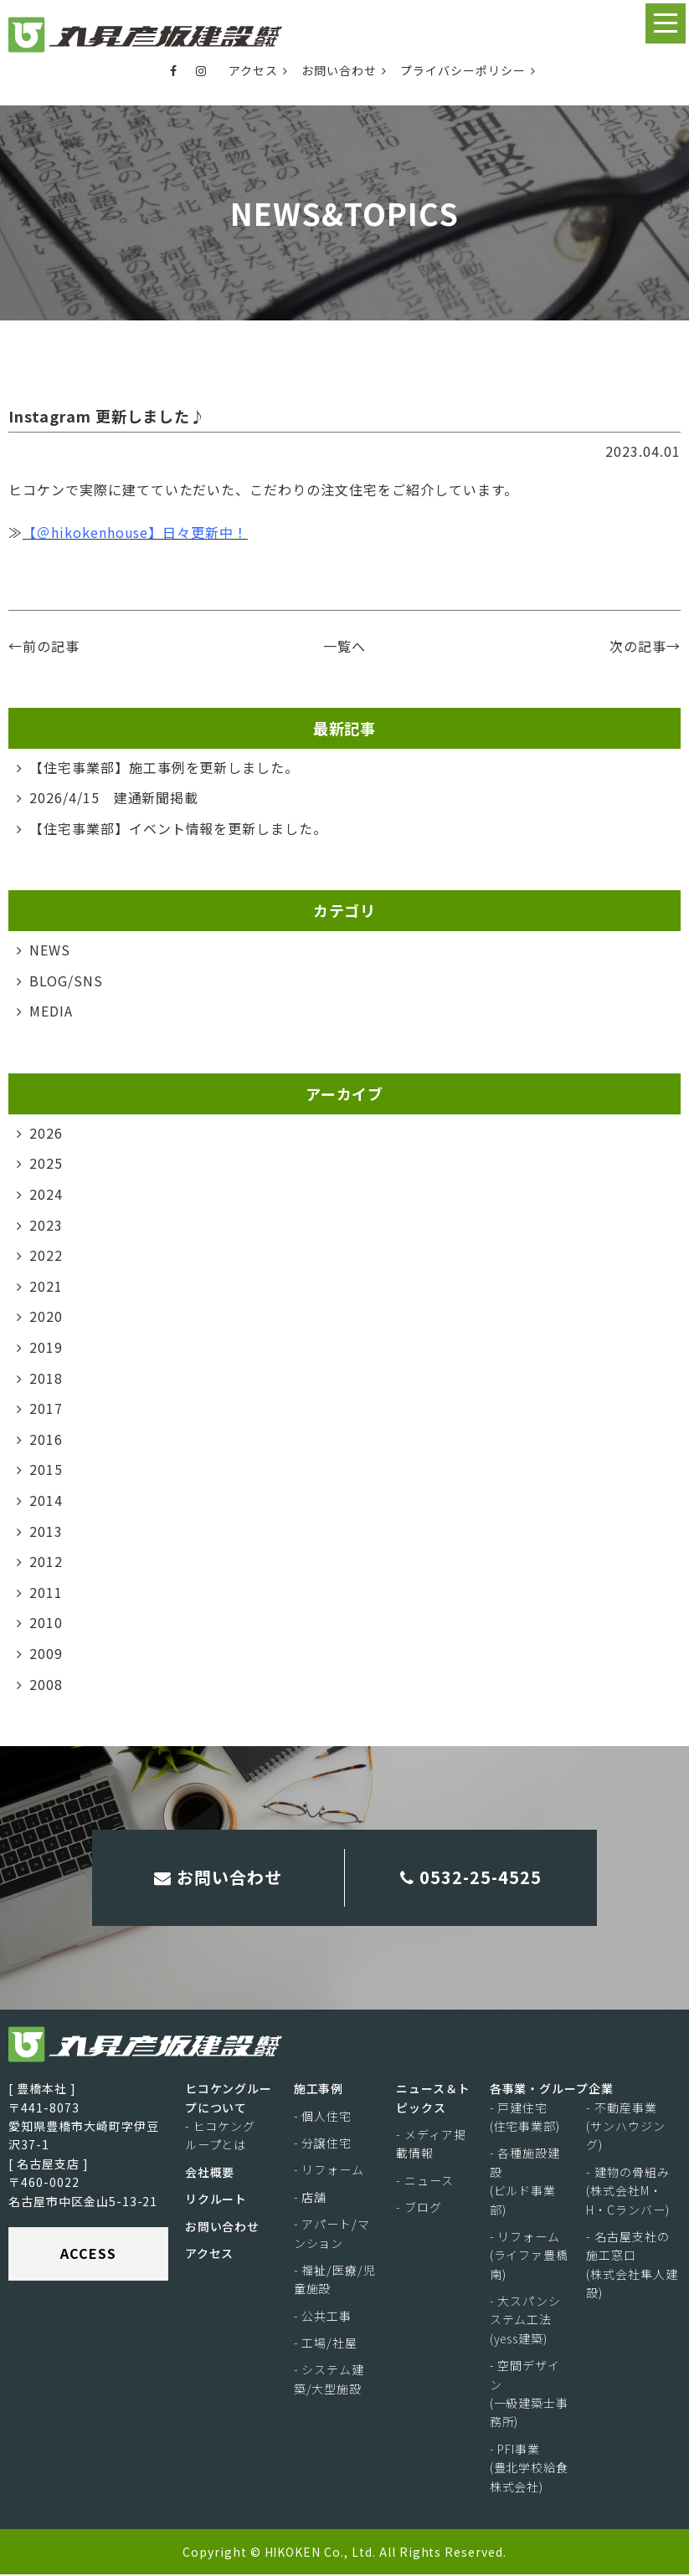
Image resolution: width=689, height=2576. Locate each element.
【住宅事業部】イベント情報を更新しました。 (178, 828)
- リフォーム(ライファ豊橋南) (529, 2257)
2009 (46, 1653)
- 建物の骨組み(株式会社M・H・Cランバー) (628, 2192)
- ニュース (425, 2182)
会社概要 (210, 2173)
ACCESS (88, 2255)
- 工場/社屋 (326, 2344)
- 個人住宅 (323, 2116)
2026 (46, 1133)
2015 (46, 1469)
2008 (46, 1683)
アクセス (258, 70)
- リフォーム (329, 2171)
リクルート (216, 2200)
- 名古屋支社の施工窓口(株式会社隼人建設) (632, 2266)
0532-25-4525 (471, 1878)
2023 (46, 1224)
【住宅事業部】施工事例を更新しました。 (164, 767)
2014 (46, 1500)
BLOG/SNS (66, 980)
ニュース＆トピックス (433, 2099)
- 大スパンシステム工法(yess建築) (526, 2321)
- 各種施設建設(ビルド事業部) (525, 2182)
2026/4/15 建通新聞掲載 (113, 797)
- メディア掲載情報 (431, 2145)
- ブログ (419, 2208)
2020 (46, 1316)
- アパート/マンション (332, 2234)
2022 (46, 1255)
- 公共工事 (323, 2317)
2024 (46, 1194)
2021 (46, 1286)
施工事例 (319, 2090)
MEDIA (51, 1011)
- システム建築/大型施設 (329, 2380)
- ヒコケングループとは (220, 2136)
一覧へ (344, 646)
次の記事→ (645, 646)
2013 (46, 1530)
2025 (46, 1163)
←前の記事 (44, 646)
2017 (46, 1408)
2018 (46, 1377)
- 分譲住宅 (323, 2144)
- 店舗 (310, 2198)
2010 (46, 1622)
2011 (46, 1592)
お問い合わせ (344, 70)
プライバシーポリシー (468, 70)
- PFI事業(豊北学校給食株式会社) (529, 2469)
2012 (46, 1561)
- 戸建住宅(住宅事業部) (525, 2117)
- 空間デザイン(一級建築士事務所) (529, 2394)
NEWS (49, 950)
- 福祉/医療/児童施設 (335, 2280)
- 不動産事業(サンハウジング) (626, 2127)
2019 (46, 1347)
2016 (46, 1439)
